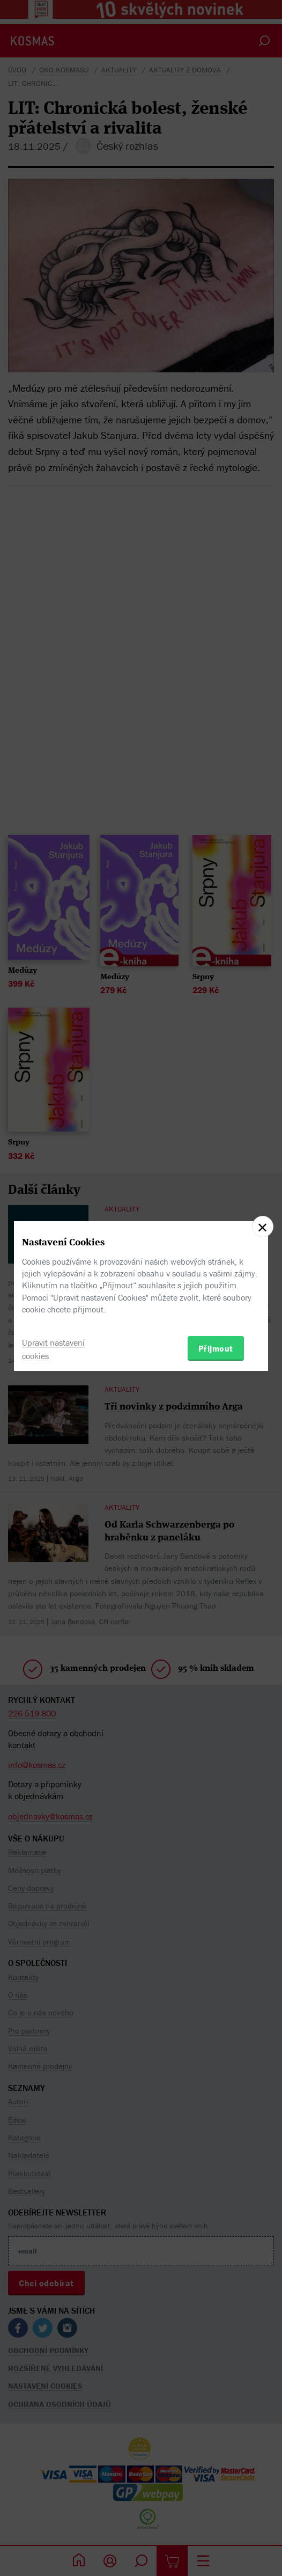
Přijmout (215, 1348)
